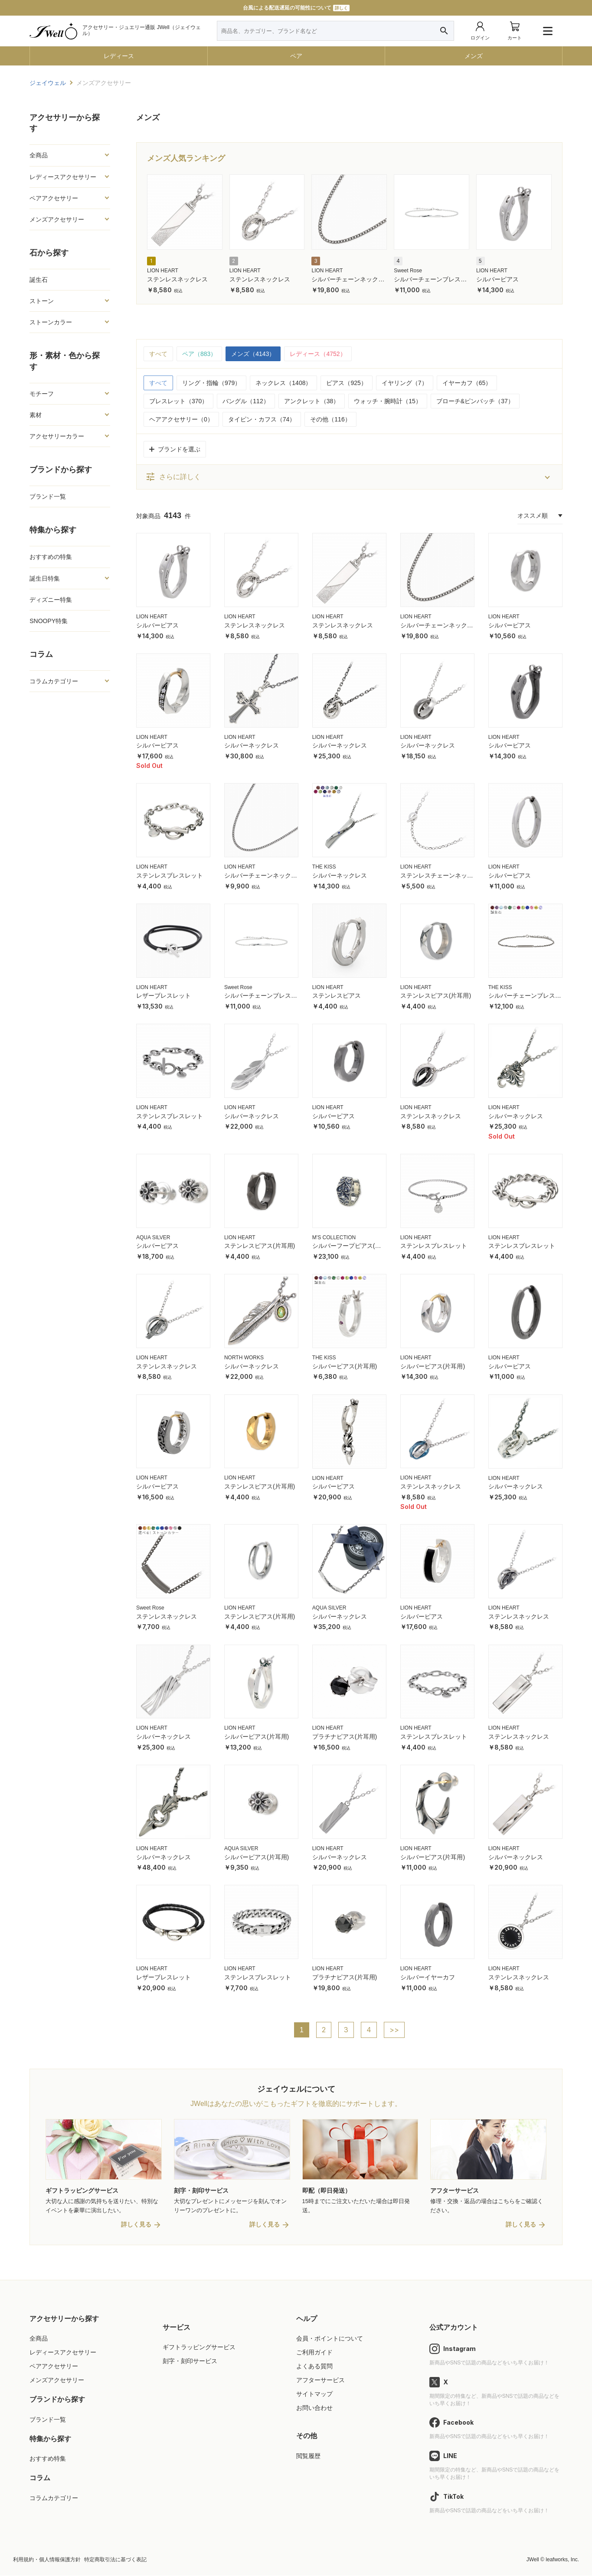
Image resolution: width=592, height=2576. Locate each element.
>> (394, 2030)
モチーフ (41, 393)
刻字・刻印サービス (190, 2361)
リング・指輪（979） (211, 382)
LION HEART (162, 271)
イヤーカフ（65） (467, 382)
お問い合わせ (314, 2408)
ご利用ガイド (314, 2352)
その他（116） (330, 419)
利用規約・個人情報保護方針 (47, 2560)
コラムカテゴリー (53, 681)
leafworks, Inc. (562, 2560)
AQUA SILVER (153, 1237)
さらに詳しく (173, 477)
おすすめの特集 (50, 556)
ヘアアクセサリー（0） (181, 419)
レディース (119, 55)
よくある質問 (314, 2366)
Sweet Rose (408, 271)
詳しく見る (136, 2224)
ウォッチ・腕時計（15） (388, 401)
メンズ (473, 55)
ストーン (41, 300)
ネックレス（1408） (283, 382)
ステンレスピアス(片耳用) (435, 995)
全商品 (38, 155)
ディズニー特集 (50, 599)
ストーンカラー (50, 322)
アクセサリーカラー (56, 436)
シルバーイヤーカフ (427, 1977)
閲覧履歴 (308, 2456)
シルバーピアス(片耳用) (344, 1366)
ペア (296, 55)
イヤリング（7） (405, 382)
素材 (35, 414)
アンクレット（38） (312, 401)
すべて (158, 353)
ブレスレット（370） (178, 401)
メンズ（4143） (253, 353)
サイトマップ (314, 2394)
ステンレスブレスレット (169, 875)
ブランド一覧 (47, 496)
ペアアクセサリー (53, 198)
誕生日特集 (44, 578)
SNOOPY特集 (48, 620)
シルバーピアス (497, 279)
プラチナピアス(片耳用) (344, 1736)
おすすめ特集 (47, 2458)
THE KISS (324, 867)
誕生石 (38, 279)
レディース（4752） (318, 353)
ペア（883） (199, 353)
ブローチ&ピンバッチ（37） (475, 401)
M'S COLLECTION (334, 1237)
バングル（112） (245, 401)
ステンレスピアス (336, 995)
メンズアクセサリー (56, 219)
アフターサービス (320, 2380)
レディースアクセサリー (62, 176)
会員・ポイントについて (329, 2338)
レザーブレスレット (163, 995)
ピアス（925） (346, 382)
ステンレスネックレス (177, 279)
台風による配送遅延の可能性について (296, 8)
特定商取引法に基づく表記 (115, 2560)
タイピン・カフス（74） (262, 419)
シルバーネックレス (251, 745)
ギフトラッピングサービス (199, 2347)
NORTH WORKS (244, 1358)
